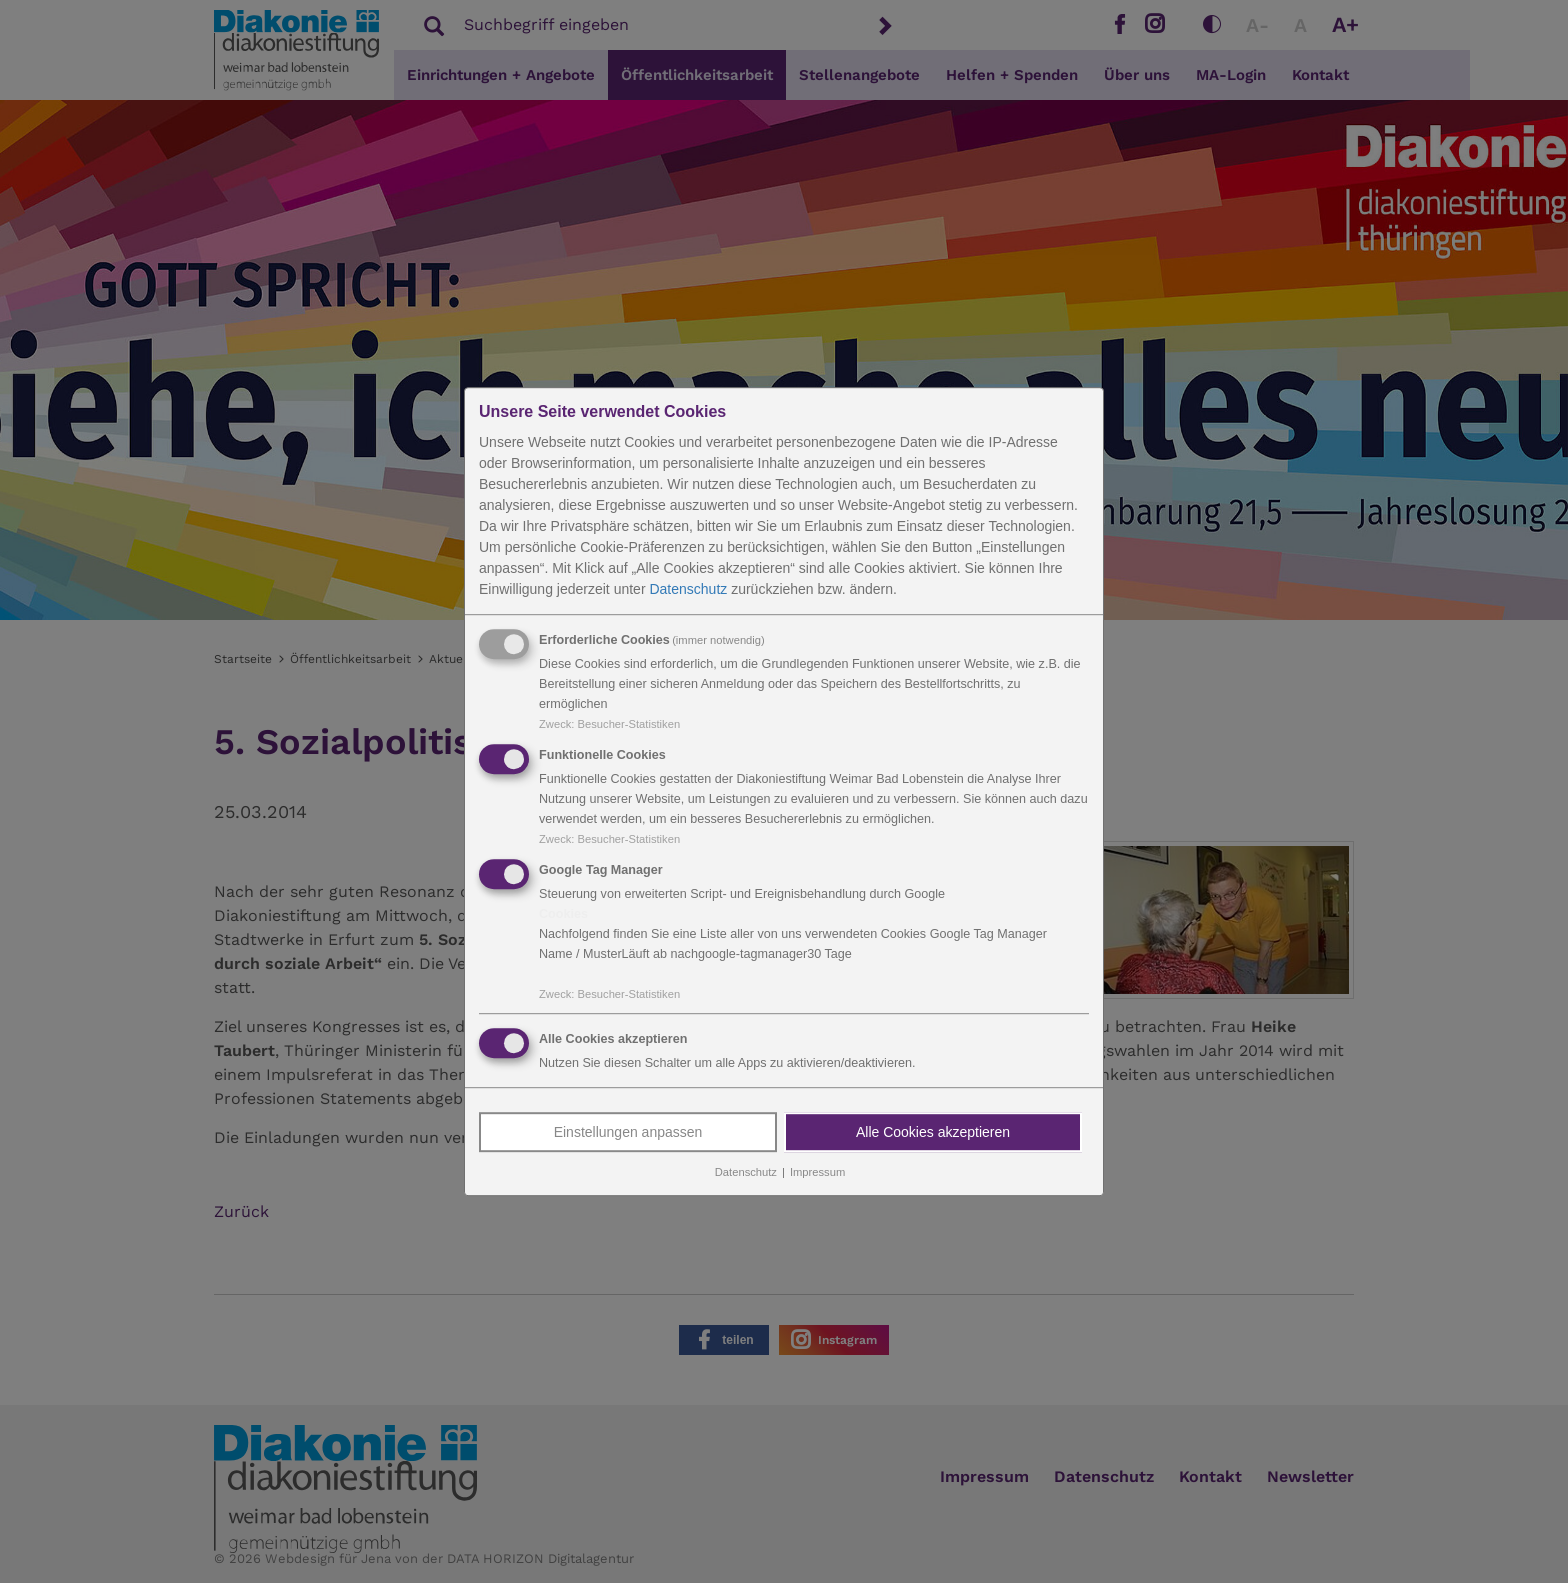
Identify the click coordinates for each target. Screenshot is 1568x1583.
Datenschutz (688, 589)
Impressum (817, 1173)
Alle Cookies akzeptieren (933, 1133)
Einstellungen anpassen (628, 1133)
